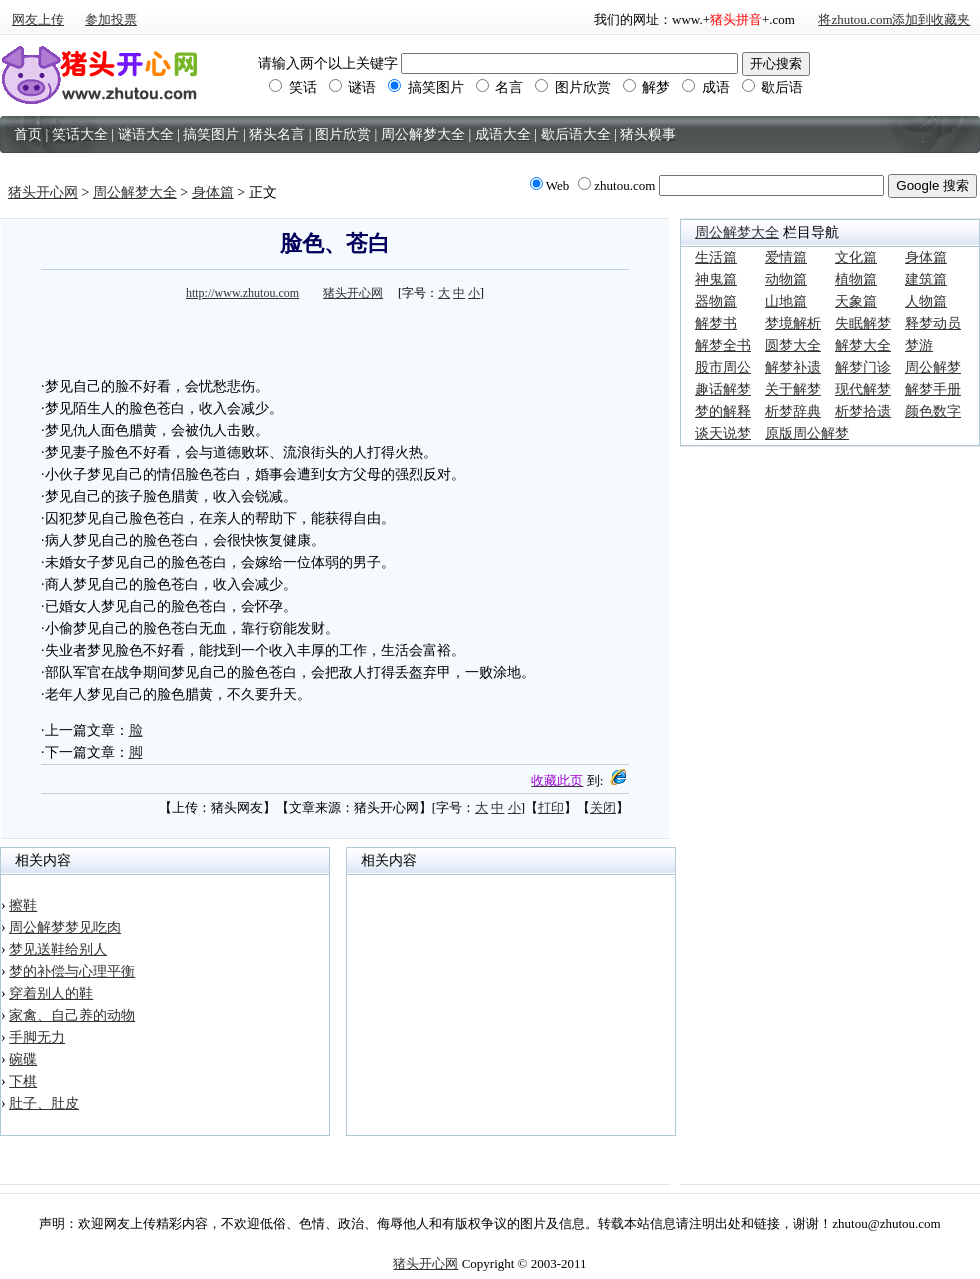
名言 (500, 87)
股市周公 (723, 367)
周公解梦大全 (135, 192)
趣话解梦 (723, 389)
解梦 (647, 87)
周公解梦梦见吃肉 (65, 927)
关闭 (603, 807)
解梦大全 (863, 345)
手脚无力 (37, 1037)
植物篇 (856, 279)
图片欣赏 (573, 87)
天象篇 (856, 301)
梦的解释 (723, 411)
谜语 (353, 87)
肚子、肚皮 (44, 1103)
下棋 (23, 1081)
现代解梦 (863, 389)
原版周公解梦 (807, 433)
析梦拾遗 (863, 411)
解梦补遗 (793, 367)
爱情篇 (786, 257)
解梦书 (716, 323)
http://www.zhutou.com (242, 293)
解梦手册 (933, 389)
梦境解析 (793, 323)
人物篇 (926, 301)
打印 (551, 807)
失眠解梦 (863, 323)
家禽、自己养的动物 (72, 1015)
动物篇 (786, 279)
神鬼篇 (716, 279)
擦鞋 (23, 905)
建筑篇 (926, 279)
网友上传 (38, 19)
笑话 (293, 87)
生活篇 (716, 257)
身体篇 (213, 192)
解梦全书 (723, 345)
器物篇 (716, 301)
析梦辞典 (793, 411)
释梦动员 (933, 323)
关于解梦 (793, 389)
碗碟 (23, 1059)
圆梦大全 (793, 345)
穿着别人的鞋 (51, 993)
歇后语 (773, 87)
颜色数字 (933, 411)
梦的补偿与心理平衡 (72, 971)
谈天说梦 (723, 433)
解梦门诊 (863, 367)
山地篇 (786, 301)
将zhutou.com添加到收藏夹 (894, 19)
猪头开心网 (43, 192)
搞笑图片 (426, 87)
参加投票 (111, 19)
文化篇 (856, 257)
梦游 (919, 345)
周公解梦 (933, 367)
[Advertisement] (335, 336)
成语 (706, 87)
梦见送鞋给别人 (58, 949)
